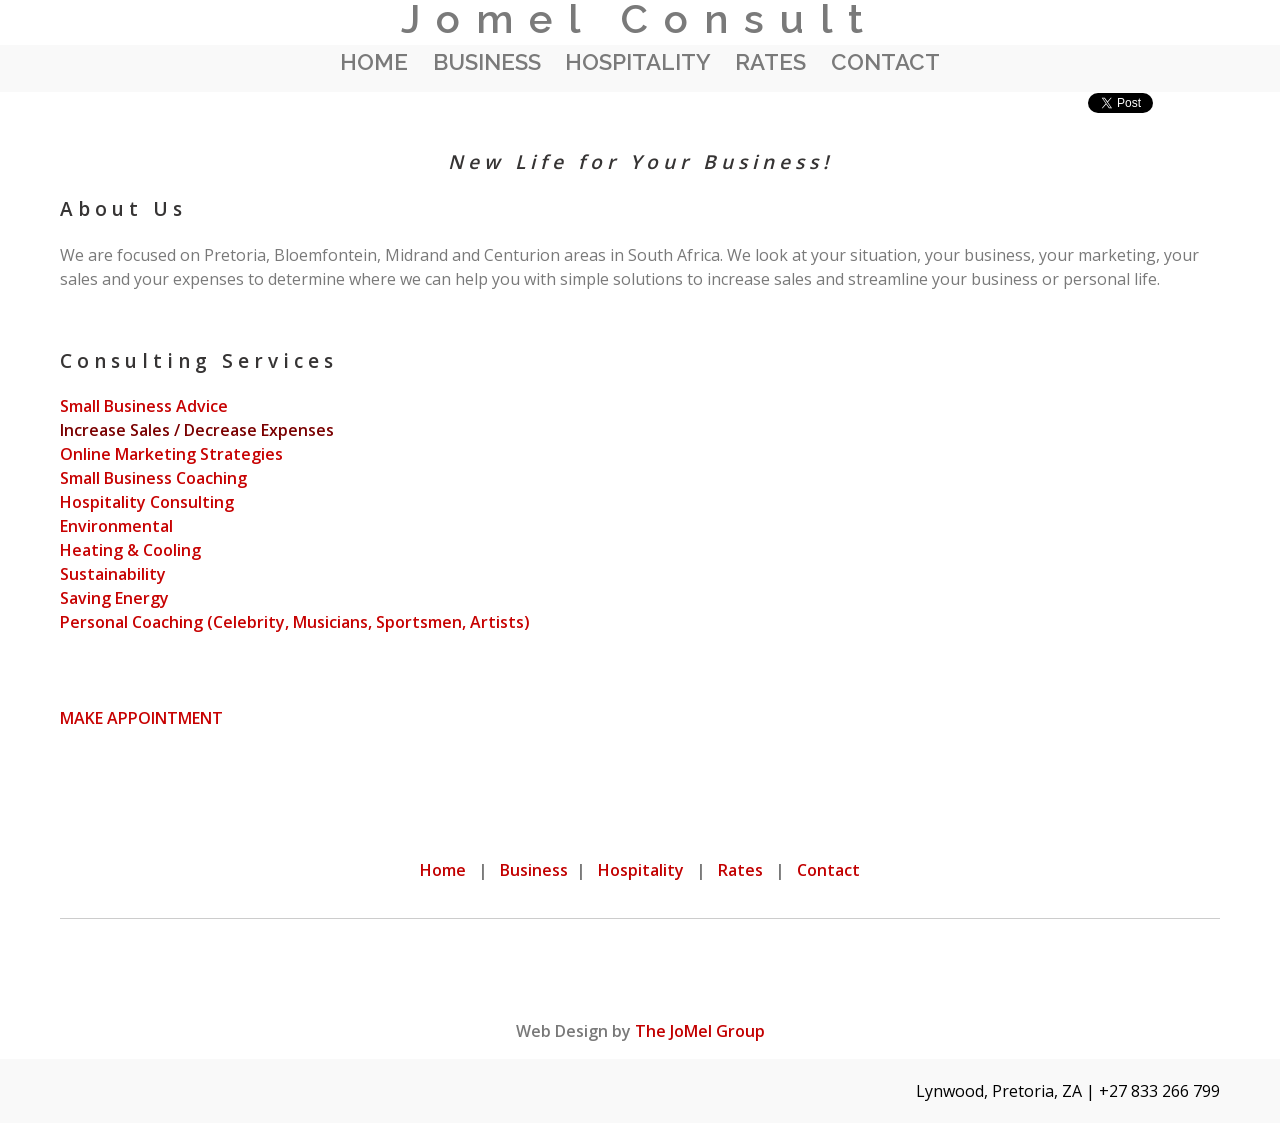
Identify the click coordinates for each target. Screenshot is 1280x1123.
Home (374, 62)
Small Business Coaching (153, 478)
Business (487, 62)
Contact (885, 62)
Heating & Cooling (130, 550)
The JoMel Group (700, 1031)
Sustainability (113, 574)
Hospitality (638, 62)
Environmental (116, 526)
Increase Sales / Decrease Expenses (197, 430)
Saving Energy (114, 598)
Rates (770, 62)
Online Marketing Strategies (171, 454)
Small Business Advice (144, 406)
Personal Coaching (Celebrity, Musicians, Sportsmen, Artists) (295, 622)
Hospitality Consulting (147, 502)
